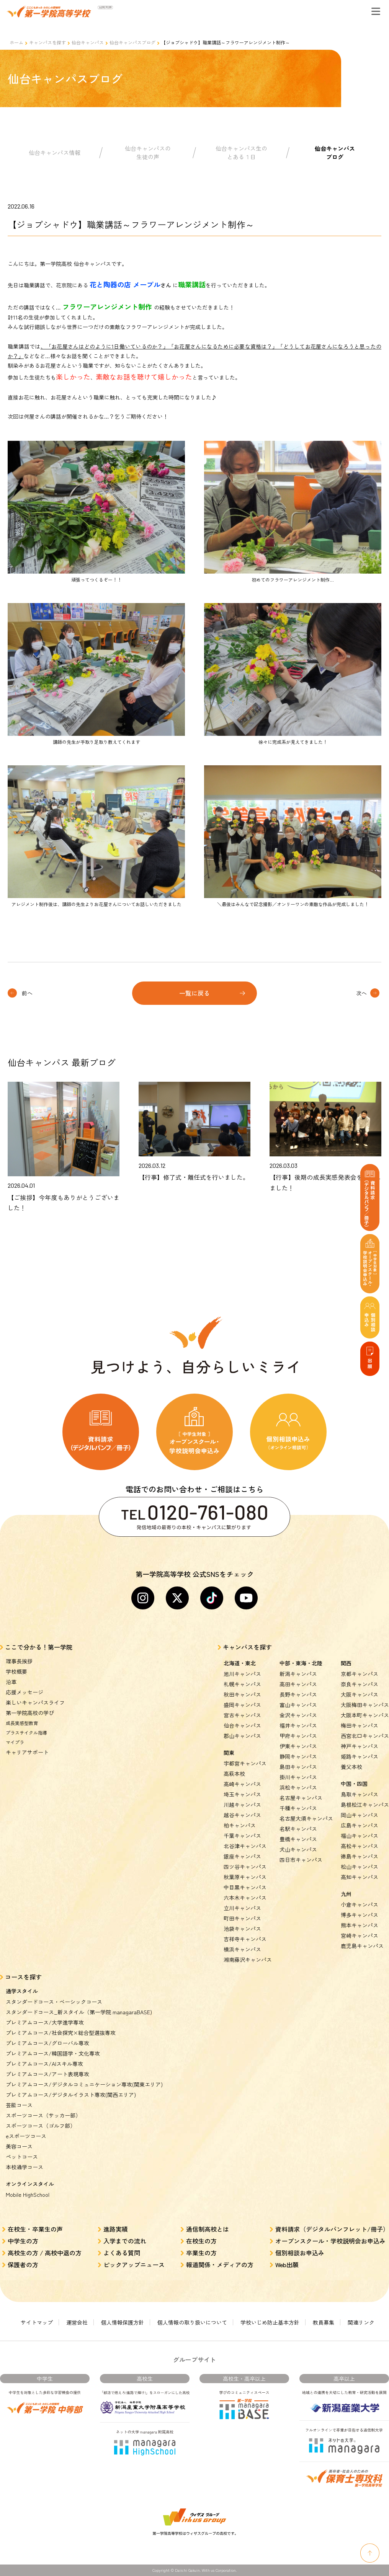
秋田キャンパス (242, 1694)
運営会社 (77, 2322)
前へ (27, 993)
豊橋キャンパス (298, 1839)
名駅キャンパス (298, 1829)
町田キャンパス (242, 1918)
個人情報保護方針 (122, 2322)
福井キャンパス (298, 1725)
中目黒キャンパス (245, 1887)
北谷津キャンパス (245, 1846)
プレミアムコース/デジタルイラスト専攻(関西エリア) (71, 2094)
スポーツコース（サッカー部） (43, 2115)
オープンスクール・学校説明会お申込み (330, 2240)
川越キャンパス (242, 1804)
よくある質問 (121, 2252)
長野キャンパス (298, 1694)
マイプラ (15, 1742)
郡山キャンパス (242, 1736)
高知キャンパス (359, 1877)
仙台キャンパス (88, 42)
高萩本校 (234, 1773)
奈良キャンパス (359, 1684)
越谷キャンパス (242, 1815)
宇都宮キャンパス (245, 1763)
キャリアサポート (27, 1752)
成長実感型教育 (22, 1723)
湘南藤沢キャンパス (248, 1959)
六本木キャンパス (245, 1897)
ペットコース (22, 2156)
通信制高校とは (207, 2229)
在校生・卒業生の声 (35, 2229)
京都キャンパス (359, 1674)
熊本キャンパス (359, 1925)
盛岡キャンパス (242, 1705)
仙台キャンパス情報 (54, 152)
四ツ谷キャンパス (245, 1866)
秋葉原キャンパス (245, 1877)
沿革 (11, 1682)
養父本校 (351, 1767)
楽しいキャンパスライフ (35, 1702)
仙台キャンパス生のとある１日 (241, 152)
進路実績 (115, 2229)
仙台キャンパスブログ (132, 42)
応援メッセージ (24, 1692)
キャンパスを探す (47, 42)
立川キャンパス (242, 1908)
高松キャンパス (359, 1846)
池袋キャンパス (242, 1928)
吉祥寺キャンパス (245, 1939)
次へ (361, 993)
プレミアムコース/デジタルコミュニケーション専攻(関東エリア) (84, 2084)
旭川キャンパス (242, 1674)
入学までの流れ (124, 2240)
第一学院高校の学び (30, 1713)
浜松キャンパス (298, 1787)
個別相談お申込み (299, 2252)
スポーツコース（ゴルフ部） (40, 2125)
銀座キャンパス (242, 1856)
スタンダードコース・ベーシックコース (54, 2001)
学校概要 (16, 1671)
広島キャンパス (359, 1825)
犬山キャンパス (298, 1849)
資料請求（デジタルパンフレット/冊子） (332, 2229)
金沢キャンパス (298, 1715)
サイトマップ (37, 2322)
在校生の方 (201, 2240)
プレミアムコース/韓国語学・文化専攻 (53, 2053)
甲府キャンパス (298, 1736)
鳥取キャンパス (359, 1794)
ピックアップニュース (134, 2264)
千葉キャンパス (242, 1835)
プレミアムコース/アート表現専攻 (47, 2074)
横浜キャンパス (242, 1949)
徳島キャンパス (359, 1856)
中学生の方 (23, 2240)
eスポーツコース (26, 2136)
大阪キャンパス (359, 1694)
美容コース (19, 2146)
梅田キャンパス (359, 1725)
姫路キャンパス (359, 1756)
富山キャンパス (298, 1705)
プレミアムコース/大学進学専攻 (45, 2022)
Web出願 (287, 2264)
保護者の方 (23, 2264)
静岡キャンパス (298, 1756)
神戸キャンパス (359, 1746)
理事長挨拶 (19, 1661)
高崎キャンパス (242, 1784)
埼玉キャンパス (242, 1794)
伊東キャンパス (298, 1746)
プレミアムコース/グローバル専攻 (47, 2043)
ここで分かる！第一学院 (38, 1647)
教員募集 (323, 2322)
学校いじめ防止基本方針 (269, 2322)
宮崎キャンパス (359, 1935)
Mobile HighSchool (27, 2194)
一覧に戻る (194, 993)
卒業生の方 (201, 2252)
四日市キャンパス (300, 1860)
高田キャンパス (298, 1684)
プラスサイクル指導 (26, 1732)
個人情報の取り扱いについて (192, 2322)
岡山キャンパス (359, 1815)
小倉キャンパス (359, 1904)
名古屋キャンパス (300, 1798)
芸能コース (19, 2105)
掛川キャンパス (298, 1777)
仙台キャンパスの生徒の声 (148, 152)
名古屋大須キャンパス (306, 1818)
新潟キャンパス (298, 1674)
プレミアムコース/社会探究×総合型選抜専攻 (61, 2032)
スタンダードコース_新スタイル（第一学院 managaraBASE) (79, 2012)
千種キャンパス (298, 1808)
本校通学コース (24, 2167)
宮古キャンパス (242, 1715)
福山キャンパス (359, 1835)
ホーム (16, 42)
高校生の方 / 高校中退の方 (45, 2252)
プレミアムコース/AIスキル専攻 (44, 2063)
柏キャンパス (240, 1825)
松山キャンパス (359, 1866)
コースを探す (23, 1976)
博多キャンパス (359, 1915)
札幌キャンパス (242, 1684)
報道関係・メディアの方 (219, 2264)
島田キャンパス (298, 1767)
